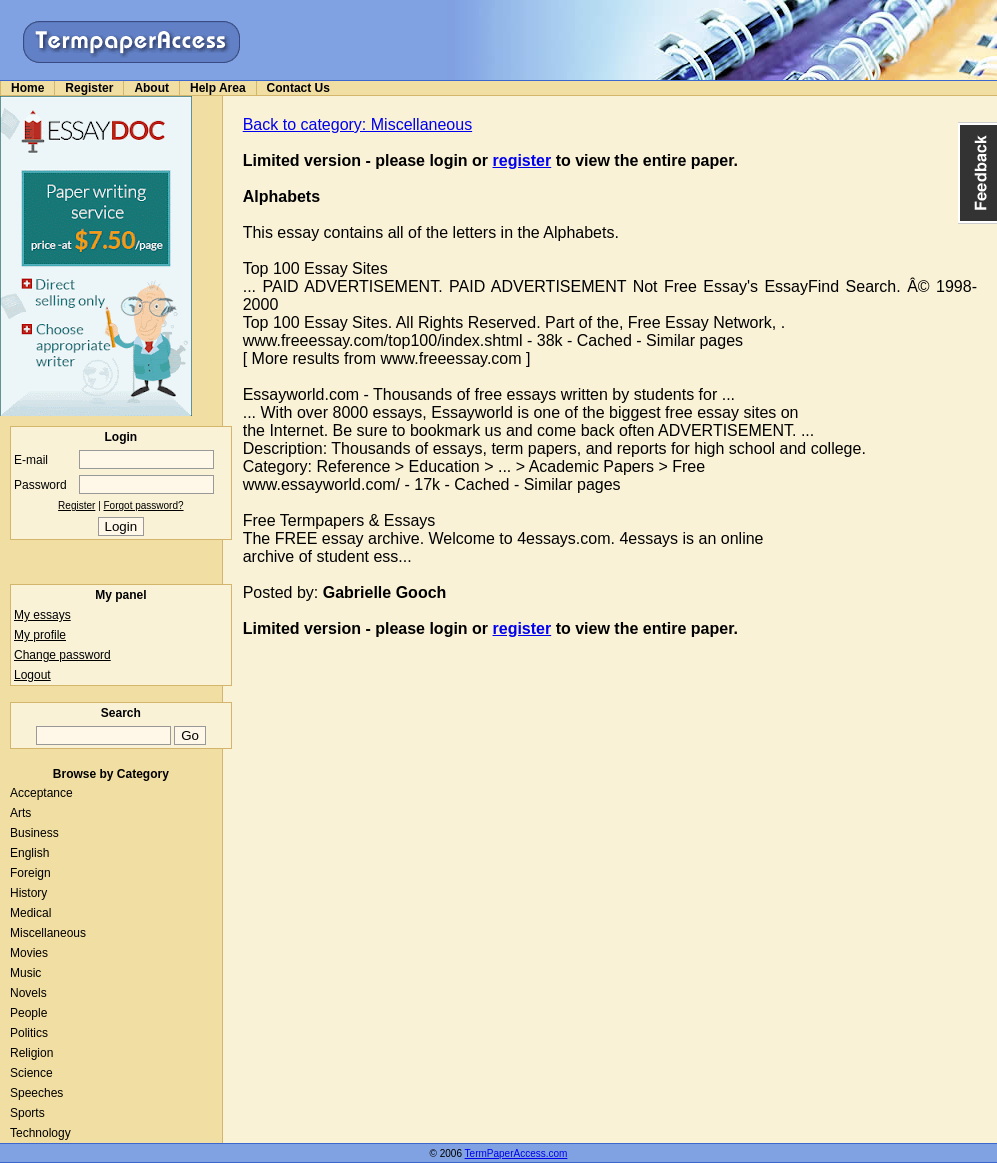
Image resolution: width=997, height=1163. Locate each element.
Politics (29, 1033)
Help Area (218, 88)
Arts (20, 813)
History (28, 893)
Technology (40, 1133)
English (29, 853)
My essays (42, 615)
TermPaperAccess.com (516, 1153)
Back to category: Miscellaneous (357, 124)
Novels (28, 993)
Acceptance (41, 793)
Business (34, 833)
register (522, 160)
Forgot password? (144, 505)
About (151, 88)
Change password (62, 655)
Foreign (30, 873)
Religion (31, 1053)
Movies (29, 953)
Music (25, 973)
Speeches (36, 1093)
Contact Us (298, 88)
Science (31, 1073)
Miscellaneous (48, 933)
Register (89, 88)
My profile (40, 635)
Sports (27, 1113)
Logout (32, 675)
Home (27, 88)
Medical (30, 913)
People (28, 1013)
